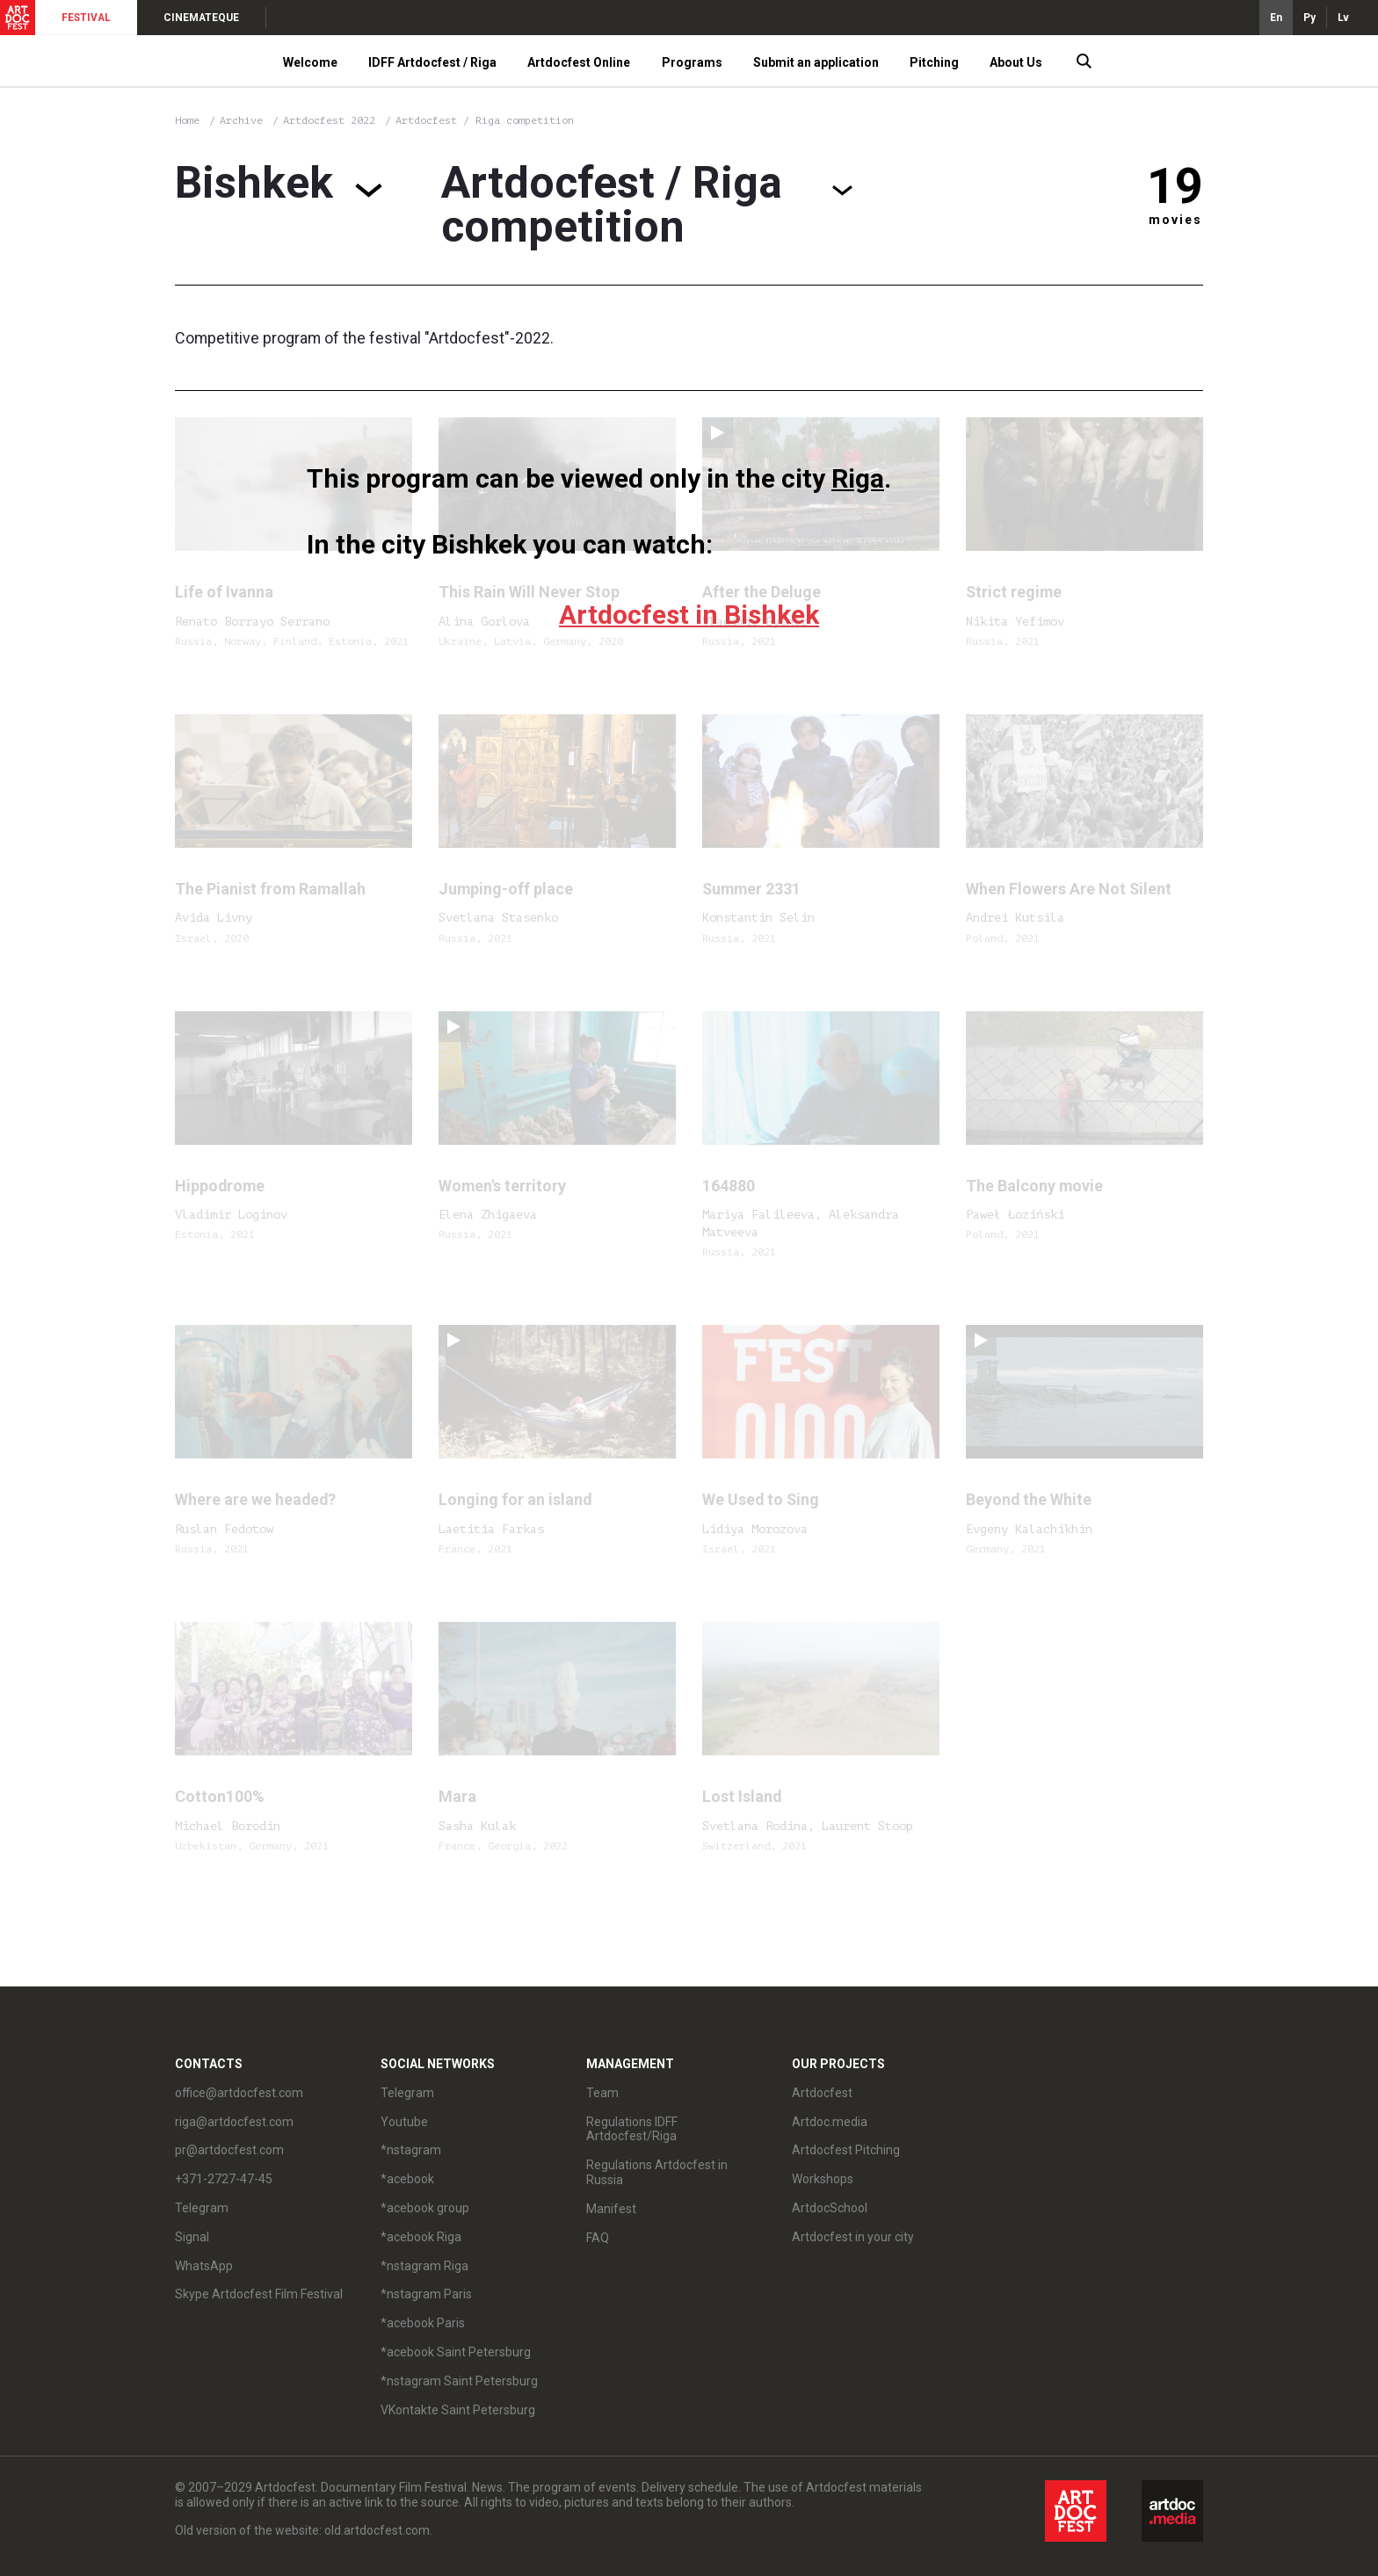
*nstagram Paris (426, 2294)
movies (1175, 220)
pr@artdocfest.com (229, 2150)
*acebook (407, 2179)
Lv (1343, 17)
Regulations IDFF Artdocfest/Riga (632, 2129)
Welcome (310, 62)
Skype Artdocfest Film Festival (259, 2294)
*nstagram (411, 2150)
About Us (1016, 62)
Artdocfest (822, 2093)
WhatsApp (204, 2266)
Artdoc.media (829, 2122)
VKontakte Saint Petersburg (458, 2410)
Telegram (201, 2208)
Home (187, 120)
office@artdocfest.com (239, 2093)
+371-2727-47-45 (223, 2179)
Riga (857, 478)
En (1276, 17)
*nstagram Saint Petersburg (459, 2381)
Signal (192, 2237)
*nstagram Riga (424, 2266)
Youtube (404, 2122)
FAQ (597, 2238)
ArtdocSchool (829, 2208)
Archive (241, 120)
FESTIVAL (86, 17)
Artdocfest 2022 (332, 120)
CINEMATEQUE (201, 17)
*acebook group (425, 2208)
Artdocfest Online (578, 62)
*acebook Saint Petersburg (456, 2352)
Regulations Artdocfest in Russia (657, 2172)
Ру (1309, 17)
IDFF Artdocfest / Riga (432, 62)
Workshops (822, 2179)
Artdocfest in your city (853, 2237)
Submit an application (816, 62)
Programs (692, 62)
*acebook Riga (421, 2237)
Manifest (611, 2209)
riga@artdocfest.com (234, 2122)
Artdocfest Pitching (846, 2150)
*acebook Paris (423, 2323)
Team (602, 2093)
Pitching (934, 62)
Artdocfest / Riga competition (484, 120)
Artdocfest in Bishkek (689, 614)
